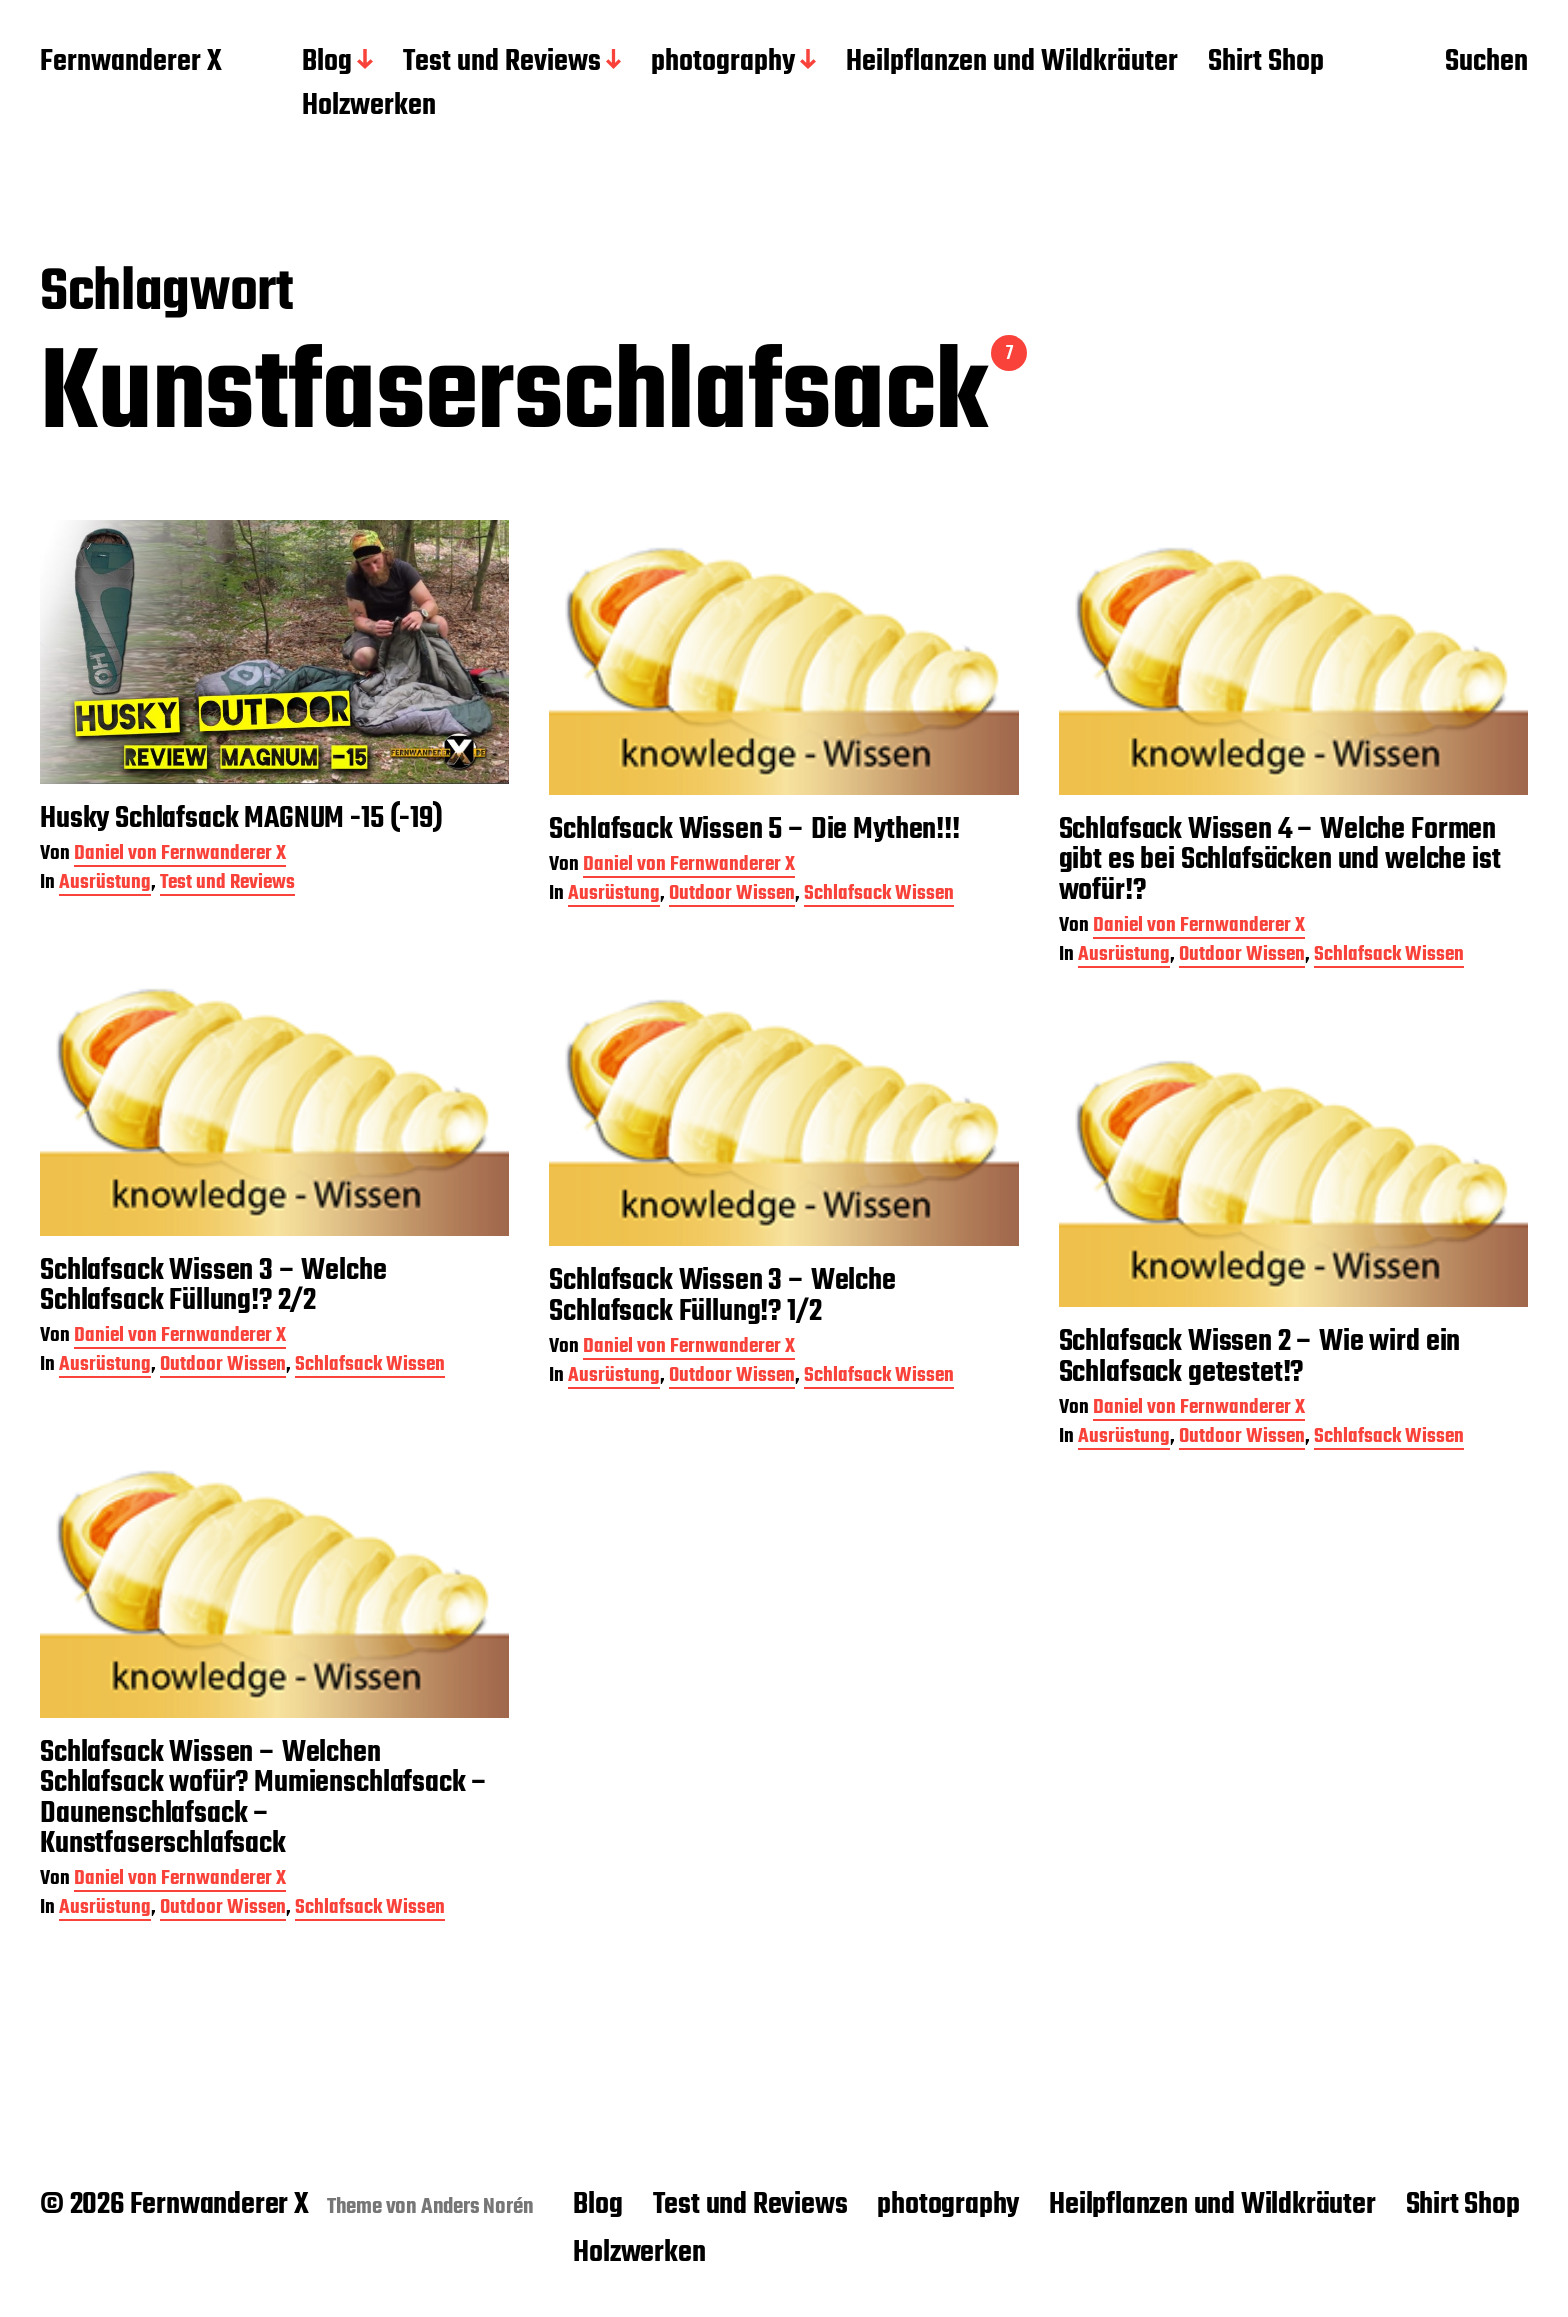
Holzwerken (369, 107)
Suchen (1486, 63)
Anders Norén (477, 2207)
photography (723, 63)
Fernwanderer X (131, 63)
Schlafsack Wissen (879, 898)
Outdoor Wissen (732, 898)
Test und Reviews (502, 63)
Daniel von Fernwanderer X (180, 859)
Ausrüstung (105, 887)
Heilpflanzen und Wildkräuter (1012, 63)
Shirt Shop (1266, 63)
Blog (327, 63)
